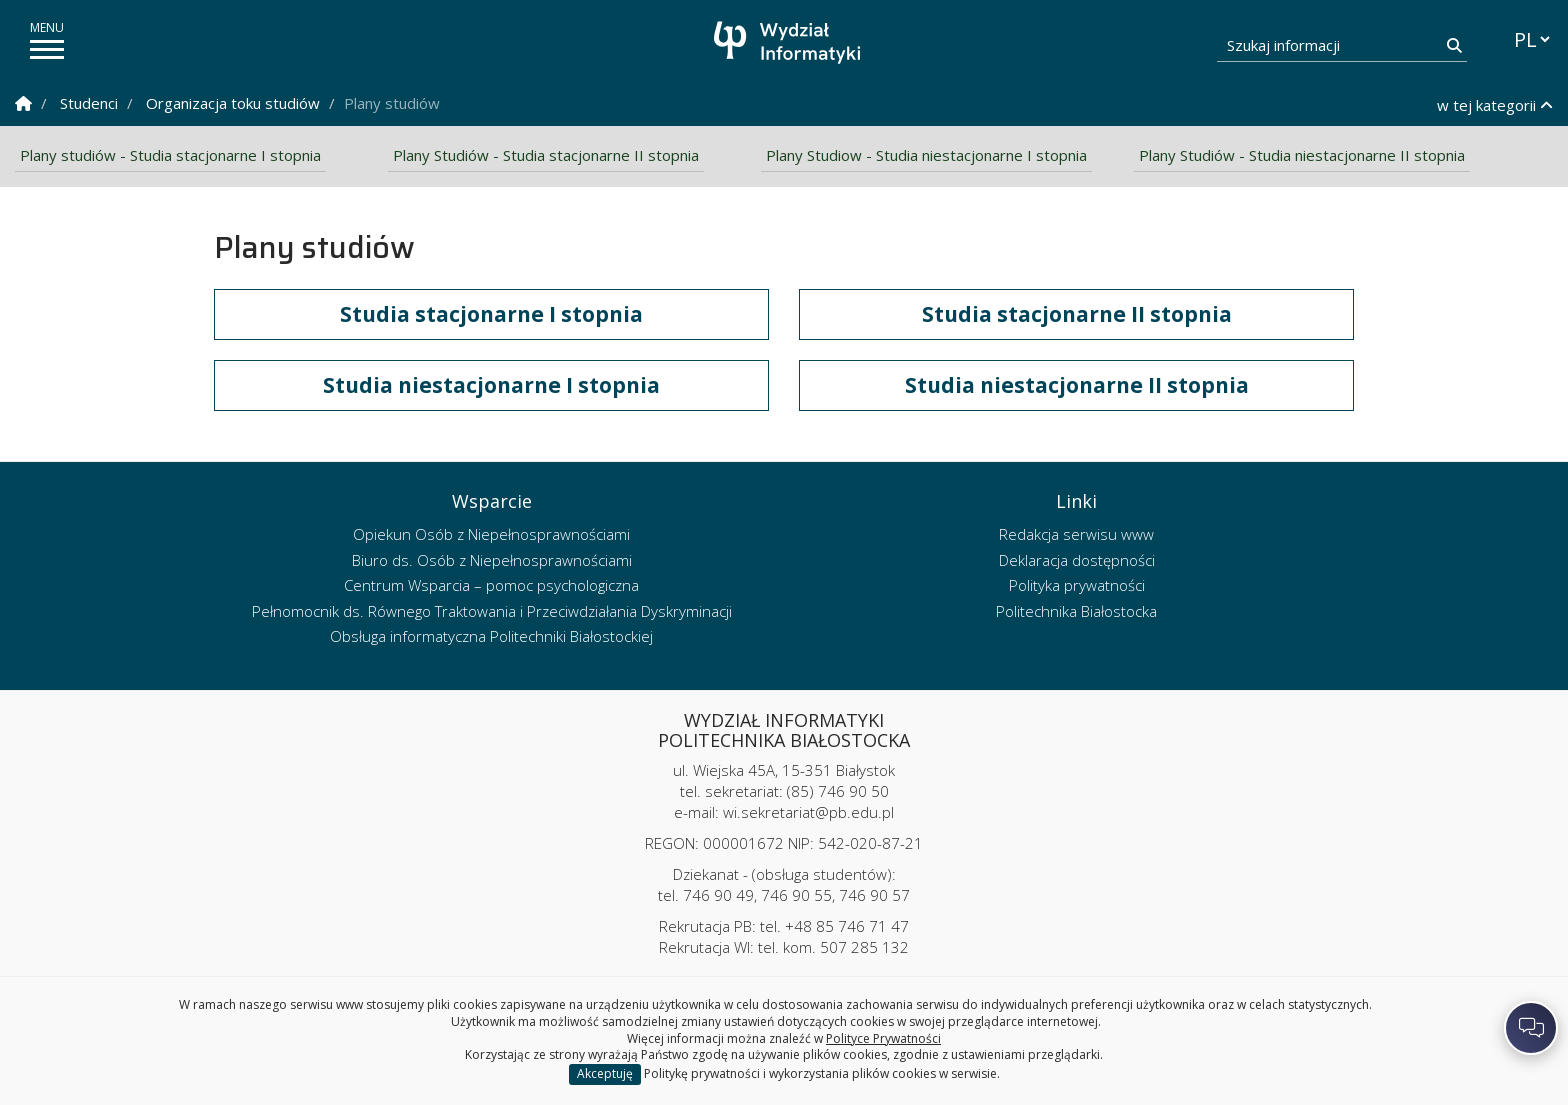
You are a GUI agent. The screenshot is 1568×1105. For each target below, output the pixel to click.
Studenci (89, 103)
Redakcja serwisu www (1076, 535)
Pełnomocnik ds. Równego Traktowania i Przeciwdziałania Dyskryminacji (492, 611)
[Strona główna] (789, 42)
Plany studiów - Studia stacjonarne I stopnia (170, 155)
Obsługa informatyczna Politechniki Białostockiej (491, 637)
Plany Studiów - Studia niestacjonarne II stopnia (1302, 155)
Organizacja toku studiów (233, 103)
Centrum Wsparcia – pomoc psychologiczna (491, 586)
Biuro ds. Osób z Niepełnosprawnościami (492, 560)
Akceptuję (605, 1073)
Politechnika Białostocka (1076, 611)
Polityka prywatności (1077, 586)
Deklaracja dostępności (1077, 560)
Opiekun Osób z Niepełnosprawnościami (491, 535)
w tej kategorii (1495, 105)
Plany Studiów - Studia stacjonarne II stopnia (546, 155)
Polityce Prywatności (883, 1038)
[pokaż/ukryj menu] (47, 49)
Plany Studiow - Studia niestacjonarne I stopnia (926, 155)
